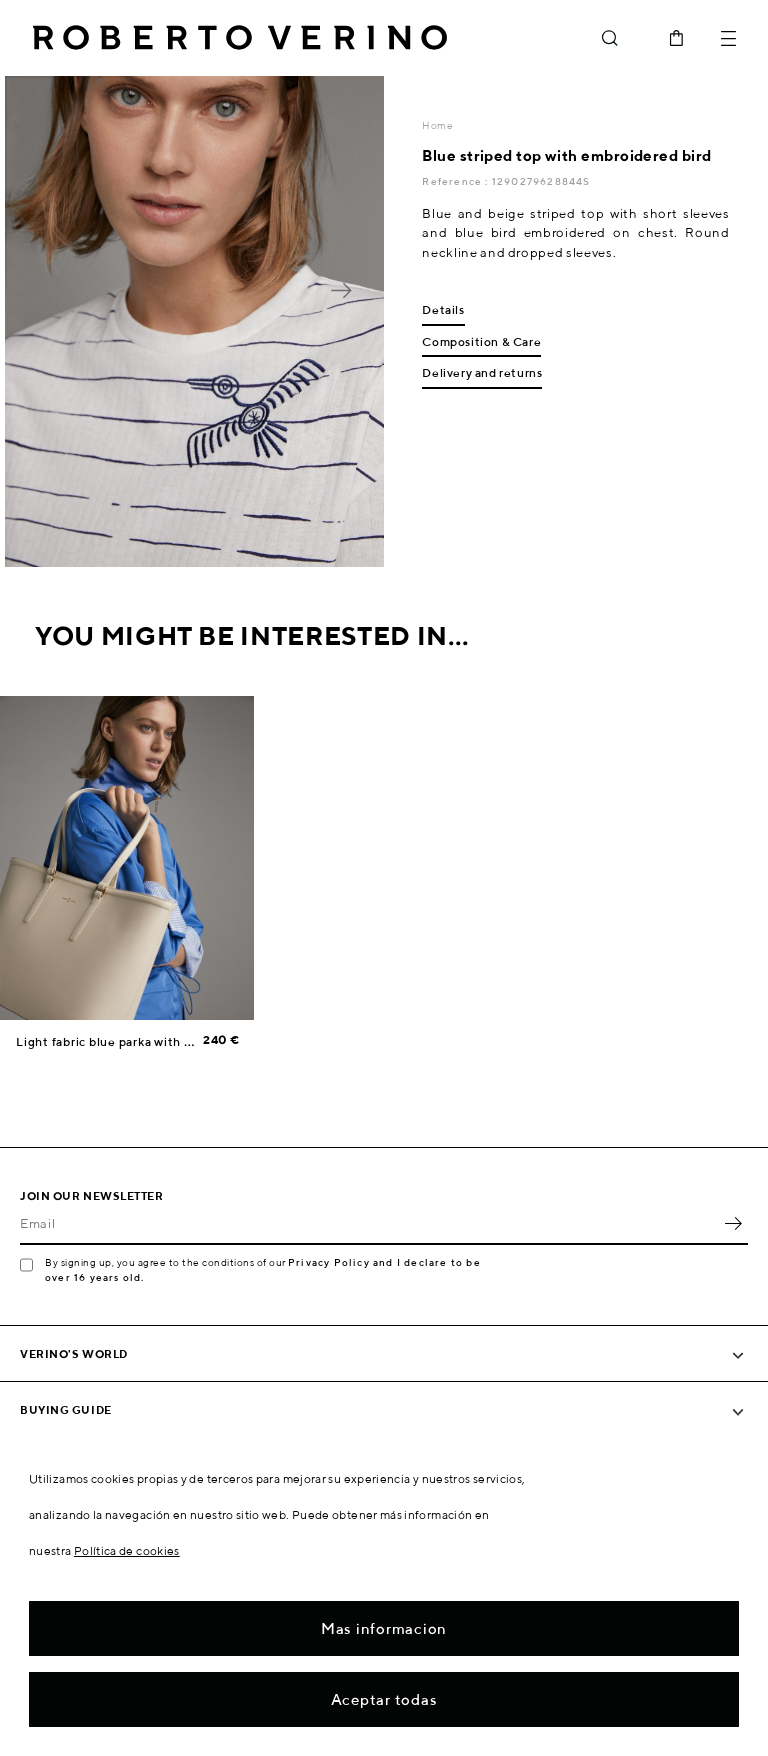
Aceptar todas (384, 1699)
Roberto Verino (240, 38)
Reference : (456, 181)
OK (733, 1223)
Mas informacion (384, 1628)
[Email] (369, 1223)
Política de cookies (127, 1550)
